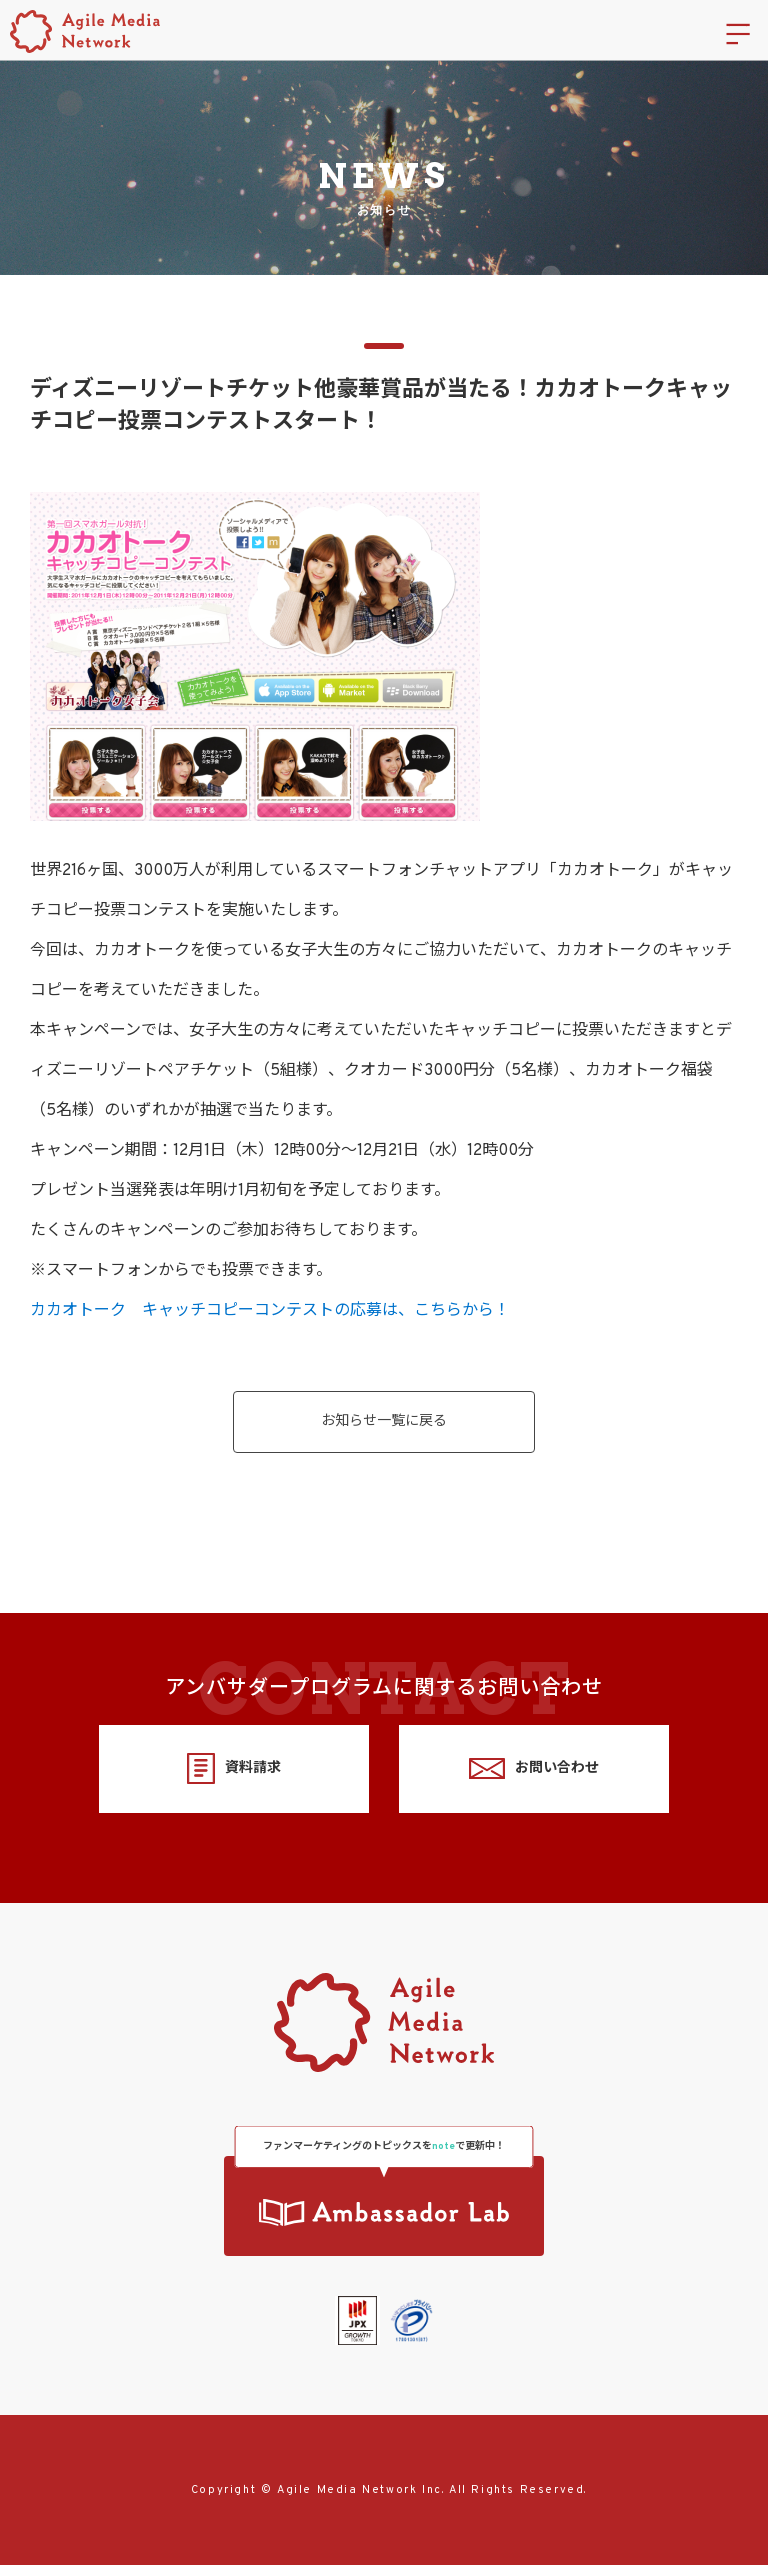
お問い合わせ (533, 1768)
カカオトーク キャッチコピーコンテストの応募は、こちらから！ (270, 1311)
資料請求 (233, 1768)
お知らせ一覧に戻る (384, 1421)
